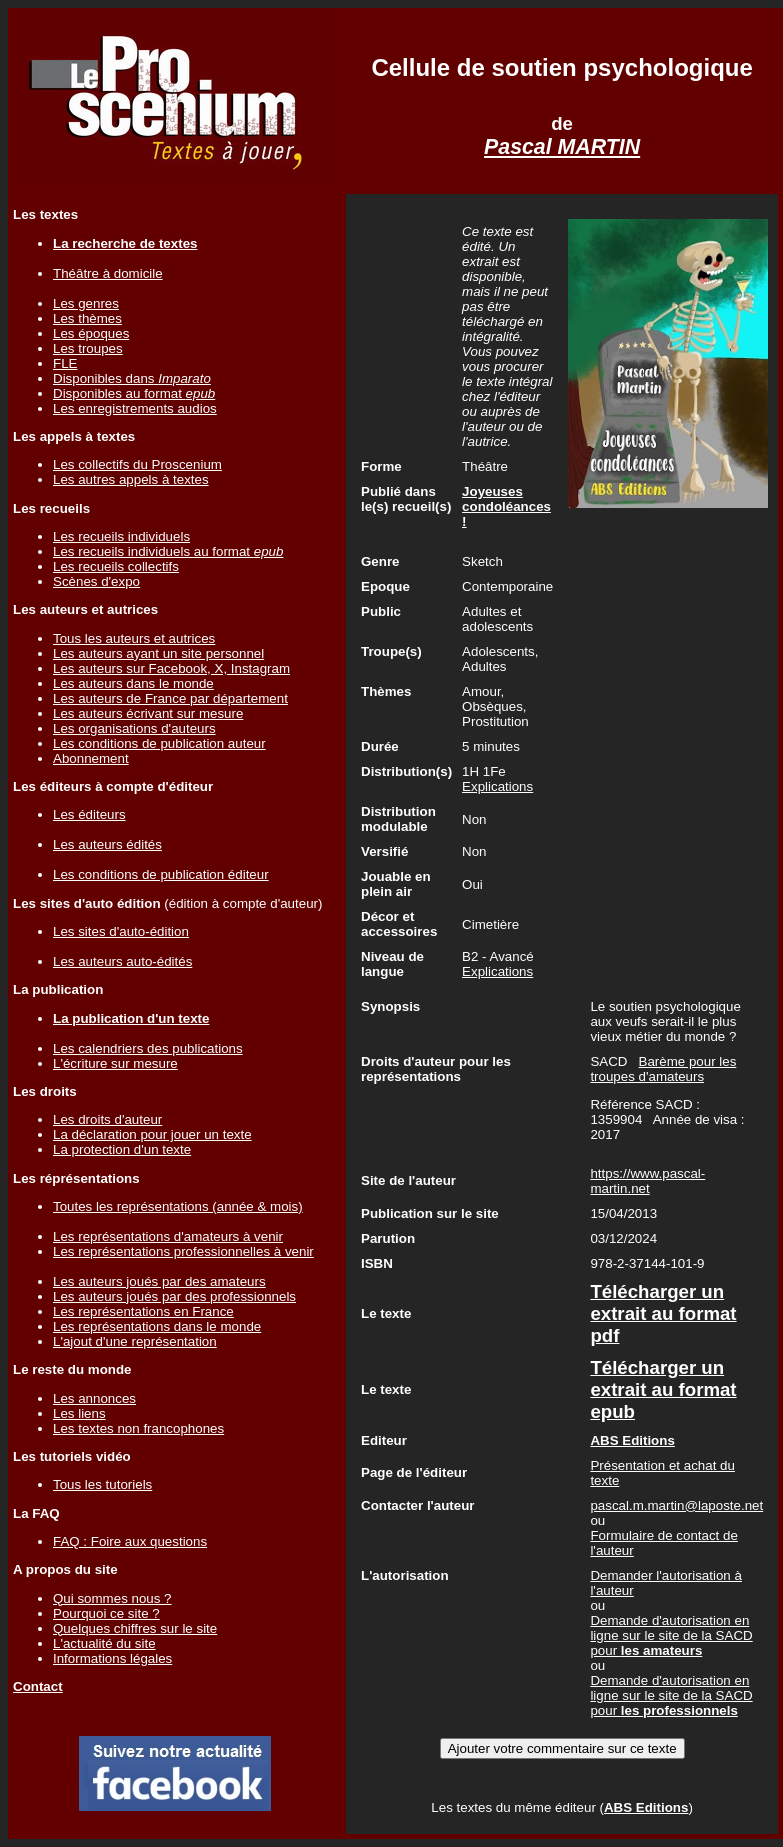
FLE (65, 363)
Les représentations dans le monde (157, 1326)
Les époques (91, 333)
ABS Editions (646, 1807)
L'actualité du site (104, 1643)
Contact (38, 1686)
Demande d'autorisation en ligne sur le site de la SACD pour (671, 1635)
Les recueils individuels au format (168, 551)
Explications (497, 786)
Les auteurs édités (107, 844)
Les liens (79, 1413)
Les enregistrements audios (135, 408)
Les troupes (88, 348)
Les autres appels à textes (131, 479)
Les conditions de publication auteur (159, 743)
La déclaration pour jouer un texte (152, 1134)
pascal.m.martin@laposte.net (676, 1505)
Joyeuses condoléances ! (506, 506)
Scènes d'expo (96, 581)
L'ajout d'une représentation (135, 1341)
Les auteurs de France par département (170, 698)
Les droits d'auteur (107, 1119)
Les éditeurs (89, 814)
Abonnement (91, 758)
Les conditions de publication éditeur (161, 874)
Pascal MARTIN (562, 147)
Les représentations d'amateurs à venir (168, 1236)
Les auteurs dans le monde (133, 683)
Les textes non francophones (138, 1428)
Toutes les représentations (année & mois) (178, 1206)
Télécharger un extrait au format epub (663, 1389)
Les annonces (94, 1398)
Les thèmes (87, 318)
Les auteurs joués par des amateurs (159, 1281)
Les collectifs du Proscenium (137, 464)
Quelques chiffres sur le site (135, 1628)
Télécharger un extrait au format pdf (663, 1313)
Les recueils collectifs (116, 566)
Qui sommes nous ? (112, 1598)
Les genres (86, 303)
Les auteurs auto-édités (122, 961)
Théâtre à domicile (108, 273)
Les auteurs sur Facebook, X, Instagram (171, 668)
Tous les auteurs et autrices (134, 638)
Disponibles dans (132, 378)
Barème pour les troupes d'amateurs (663, 1069)
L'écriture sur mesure (115, 1063)
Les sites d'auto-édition (121, 931)
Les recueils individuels (121, 536)
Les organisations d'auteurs (134, 728)
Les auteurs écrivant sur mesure (148, 713)
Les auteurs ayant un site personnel (158, 653)
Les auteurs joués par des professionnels (174, 1296)
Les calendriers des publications (148, 1048)
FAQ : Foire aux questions (130, 1541)
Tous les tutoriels (102, 1484)
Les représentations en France (143, 1311)
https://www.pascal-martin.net (647, 1181)
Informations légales (112, 1658)
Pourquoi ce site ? (106, 1613)
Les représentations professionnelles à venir (183, 1251)
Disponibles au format (134, 393)
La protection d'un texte (122, 1149)
